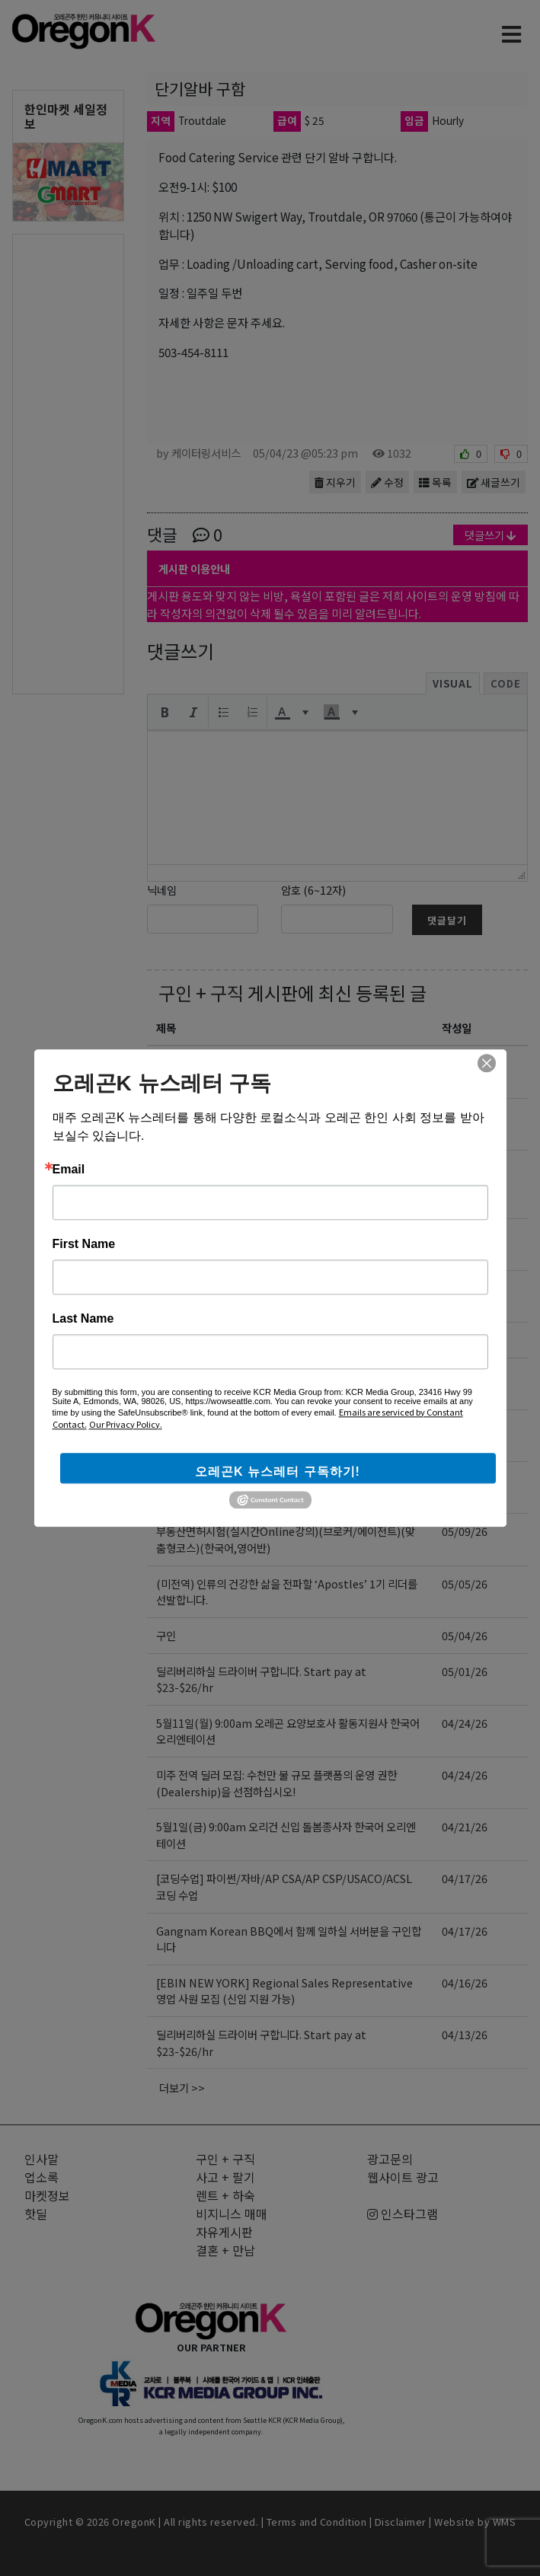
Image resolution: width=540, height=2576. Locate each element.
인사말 (41, 2159)
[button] (164, 712)
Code (505, 683)
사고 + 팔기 (225, 2177)
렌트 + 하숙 (225, 2195)
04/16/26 (464, 1982)
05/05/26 (464, 1583)
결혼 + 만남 (225, 2250)
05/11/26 (464, 1288)
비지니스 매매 (231, 2213)
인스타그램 (402, 2213)
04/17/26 (464, 1878)
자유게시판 (224, 2232)
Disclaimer (401, 2521)
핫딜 (35, 2213)
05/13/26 (464, 1168)
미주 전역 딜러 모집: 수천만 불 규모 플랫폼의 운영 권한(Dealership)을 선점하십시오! (276, 1783)
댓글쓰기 (490, 535)
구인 (166, 1635)
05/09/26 (464, 1376)
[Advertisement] (68, 463)
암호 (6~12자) (313, 890)
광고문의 (390, 2159)
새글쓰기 (493, 482)
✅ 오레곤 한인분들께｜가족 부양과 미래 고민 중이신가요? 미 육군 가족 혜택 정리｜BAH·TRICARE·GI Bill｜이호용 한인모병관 (287, 1184)
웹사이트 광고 (403, 2177)
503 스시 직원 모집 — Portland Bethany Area (266, 1340)
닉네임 (162, 890)
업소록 (41, 2177)
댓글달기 (447, 920)
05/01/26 (464, 1671)
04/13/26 (464, 2034)
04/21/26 (464, 1826)
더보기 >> (182, 2088)
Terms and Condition (317, 2521)
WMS (504, 2521)
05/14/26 (464, 1063)
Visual (453, 683)
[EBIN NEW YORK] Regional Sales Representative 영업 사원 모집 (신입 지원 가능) (284, 1990)
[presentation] (164, 712)
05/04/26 (464, 1635)
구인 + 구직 (201, 992)
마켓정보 (47, 2195)
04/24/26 (464, 1723)
